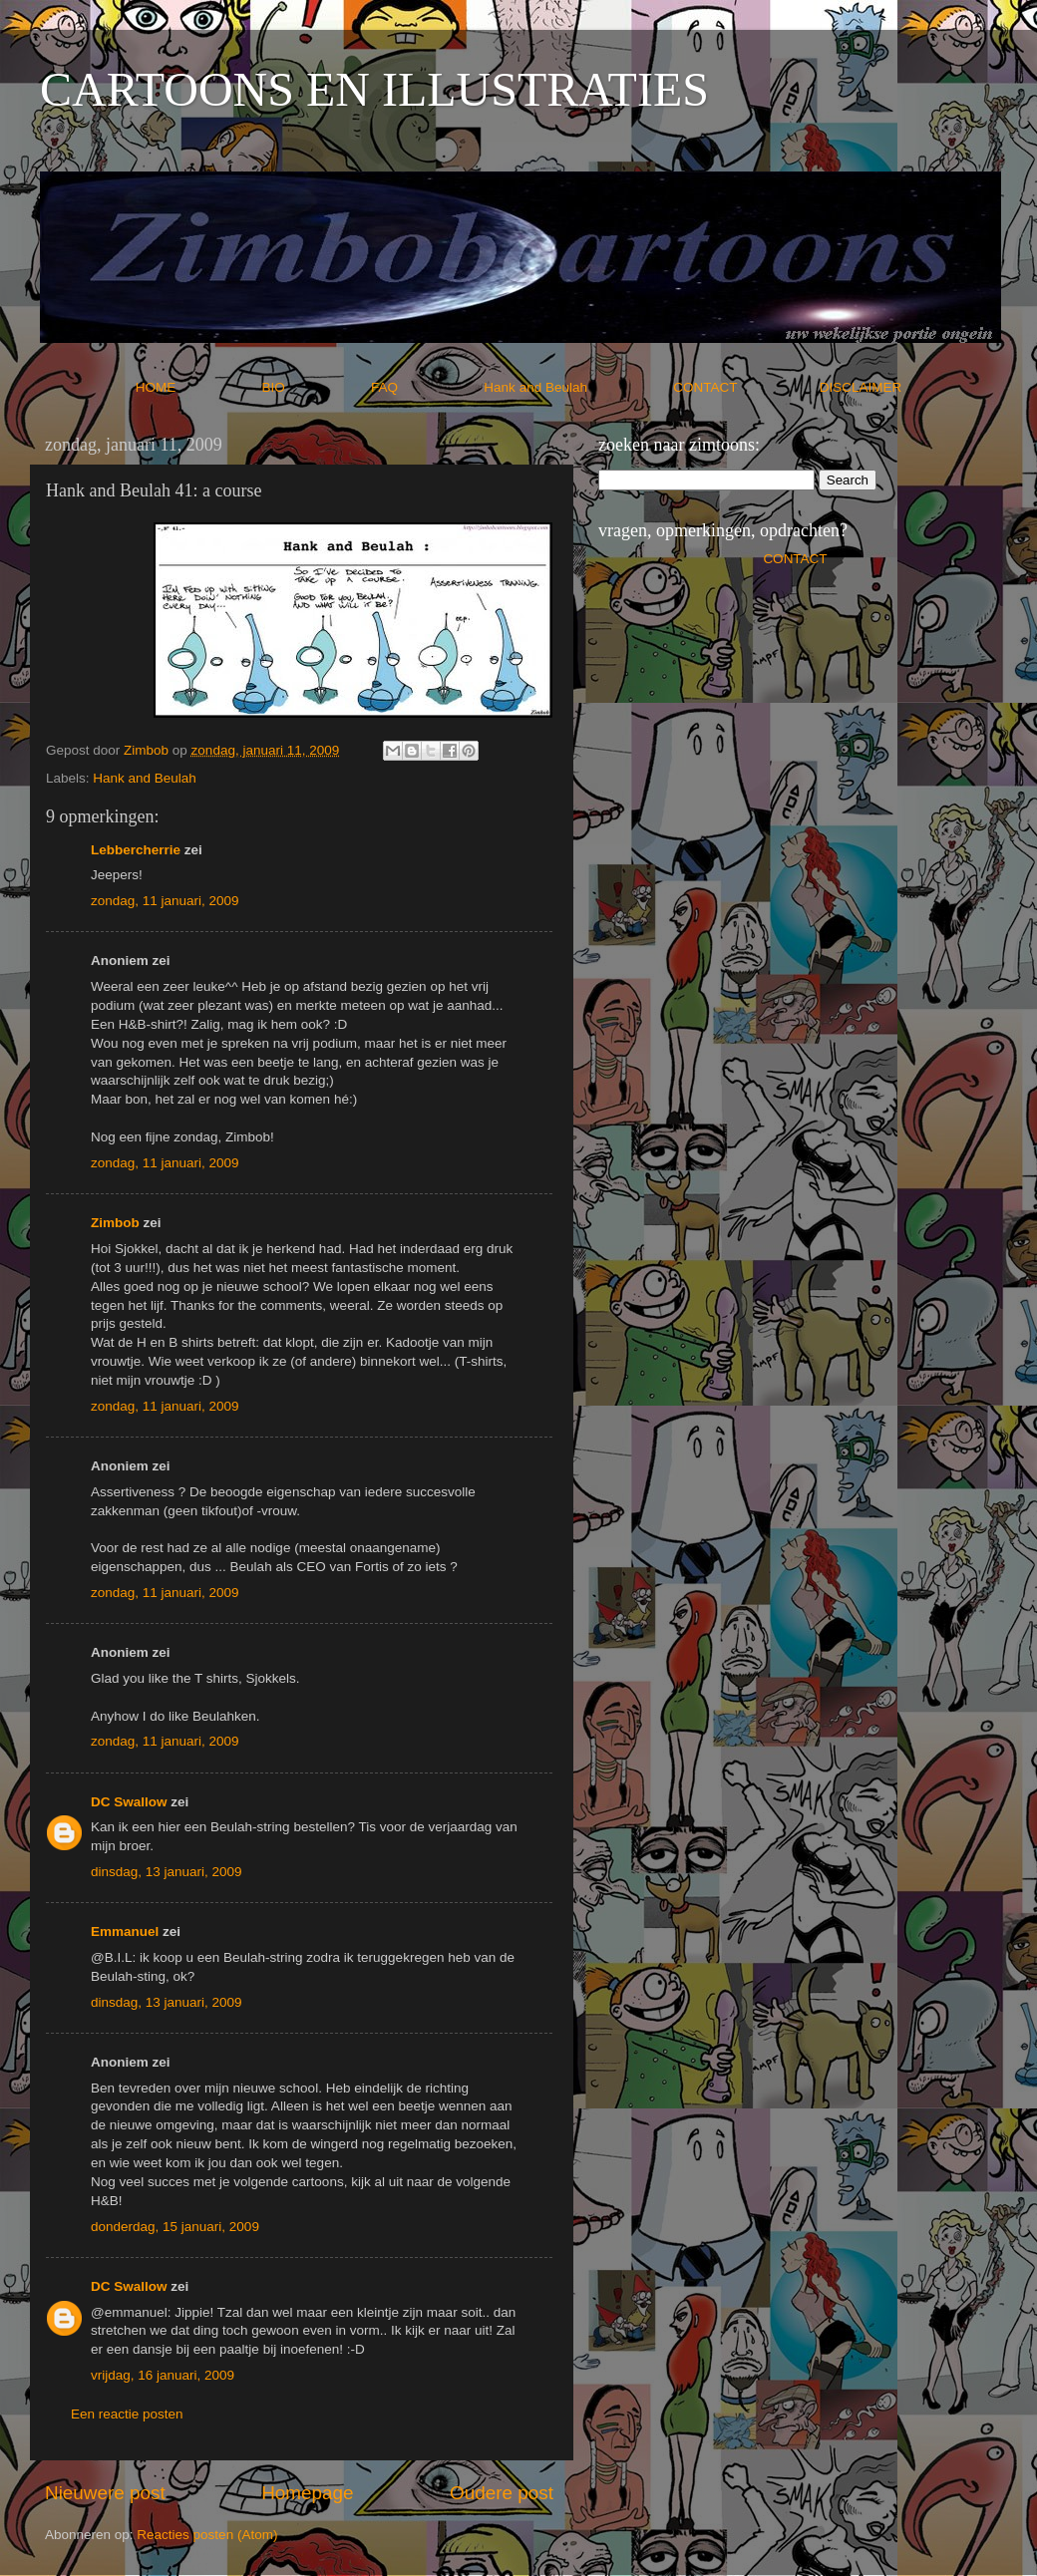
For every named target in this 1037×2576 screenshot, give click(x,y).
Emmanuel (125, 1931)
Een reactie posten (127, 2414)
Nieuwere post (105, 2492)
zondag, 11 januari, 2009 (165, 900)
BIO (315, 387)
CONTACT (746, 387)
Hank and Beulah (576, 387)
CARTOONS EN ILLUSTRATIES (374, 89)
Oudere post (501, 2492)
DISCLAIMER (861, 387)
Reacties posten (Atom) (207, 2534)
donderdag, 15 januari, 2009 (175, 2226)
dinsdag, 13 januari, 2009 (166, 1871)
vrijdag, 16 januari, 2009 (162, 2375)
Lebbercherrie (135, 849)
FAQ (426, 387)
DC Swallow (129, 1801)
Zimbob (115, 1222)
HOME (197, 387)
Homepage (307, 2492)
